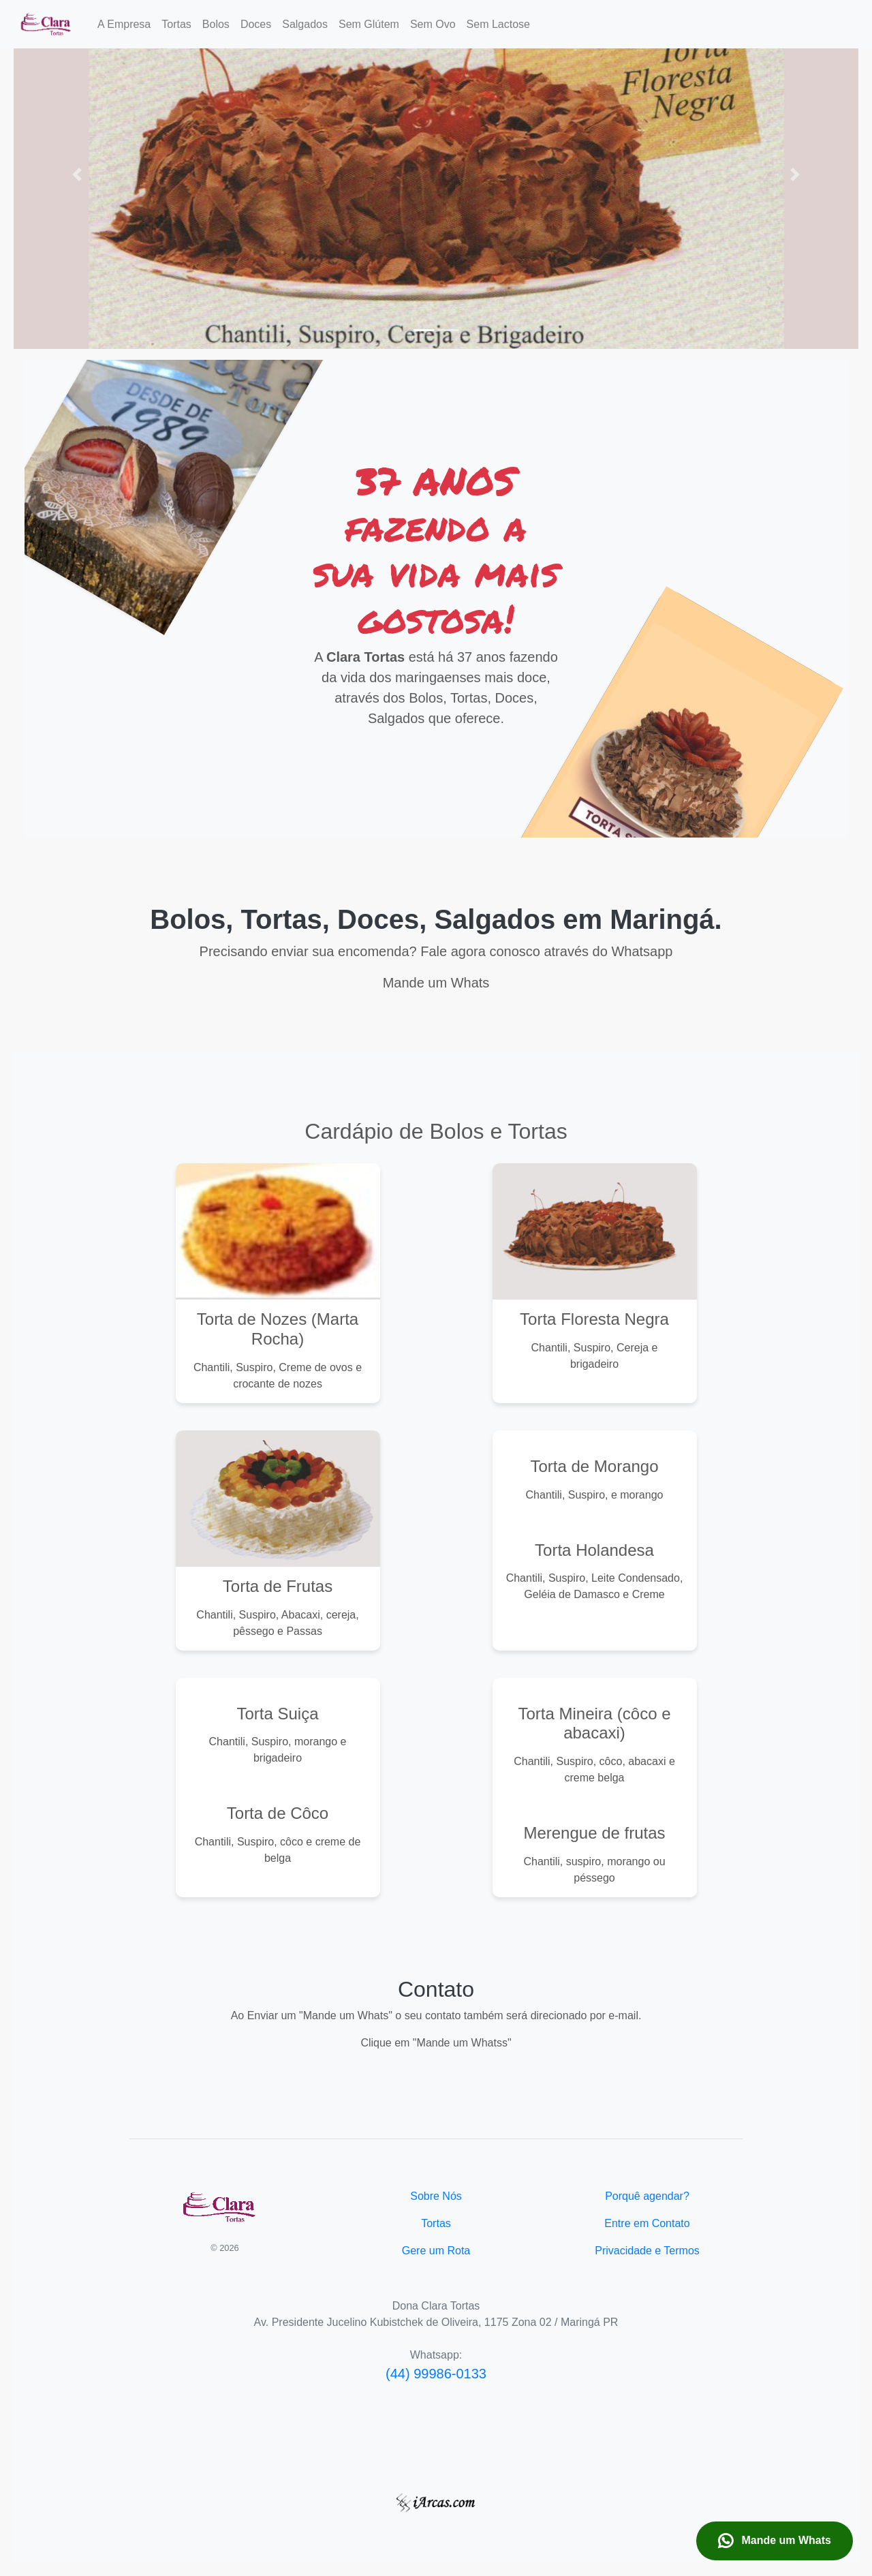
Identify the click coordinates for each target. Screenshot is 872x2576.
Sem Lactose (498, 24)
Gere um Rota (436, 2250)
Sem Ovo (433, 24)
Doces (255, 24)
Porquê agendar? (647, 2196)
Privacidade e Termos (647, 2250)
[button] (77, 174)
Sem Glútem (369, 24)
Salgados (305, 24)
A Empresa (124, 24)
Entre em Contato (646, 2223)
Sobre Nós (436, 2196)
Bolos (216, 24)
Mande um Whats (774, 2540)
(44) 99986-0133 (436, 2373)
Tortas (176, 24)
